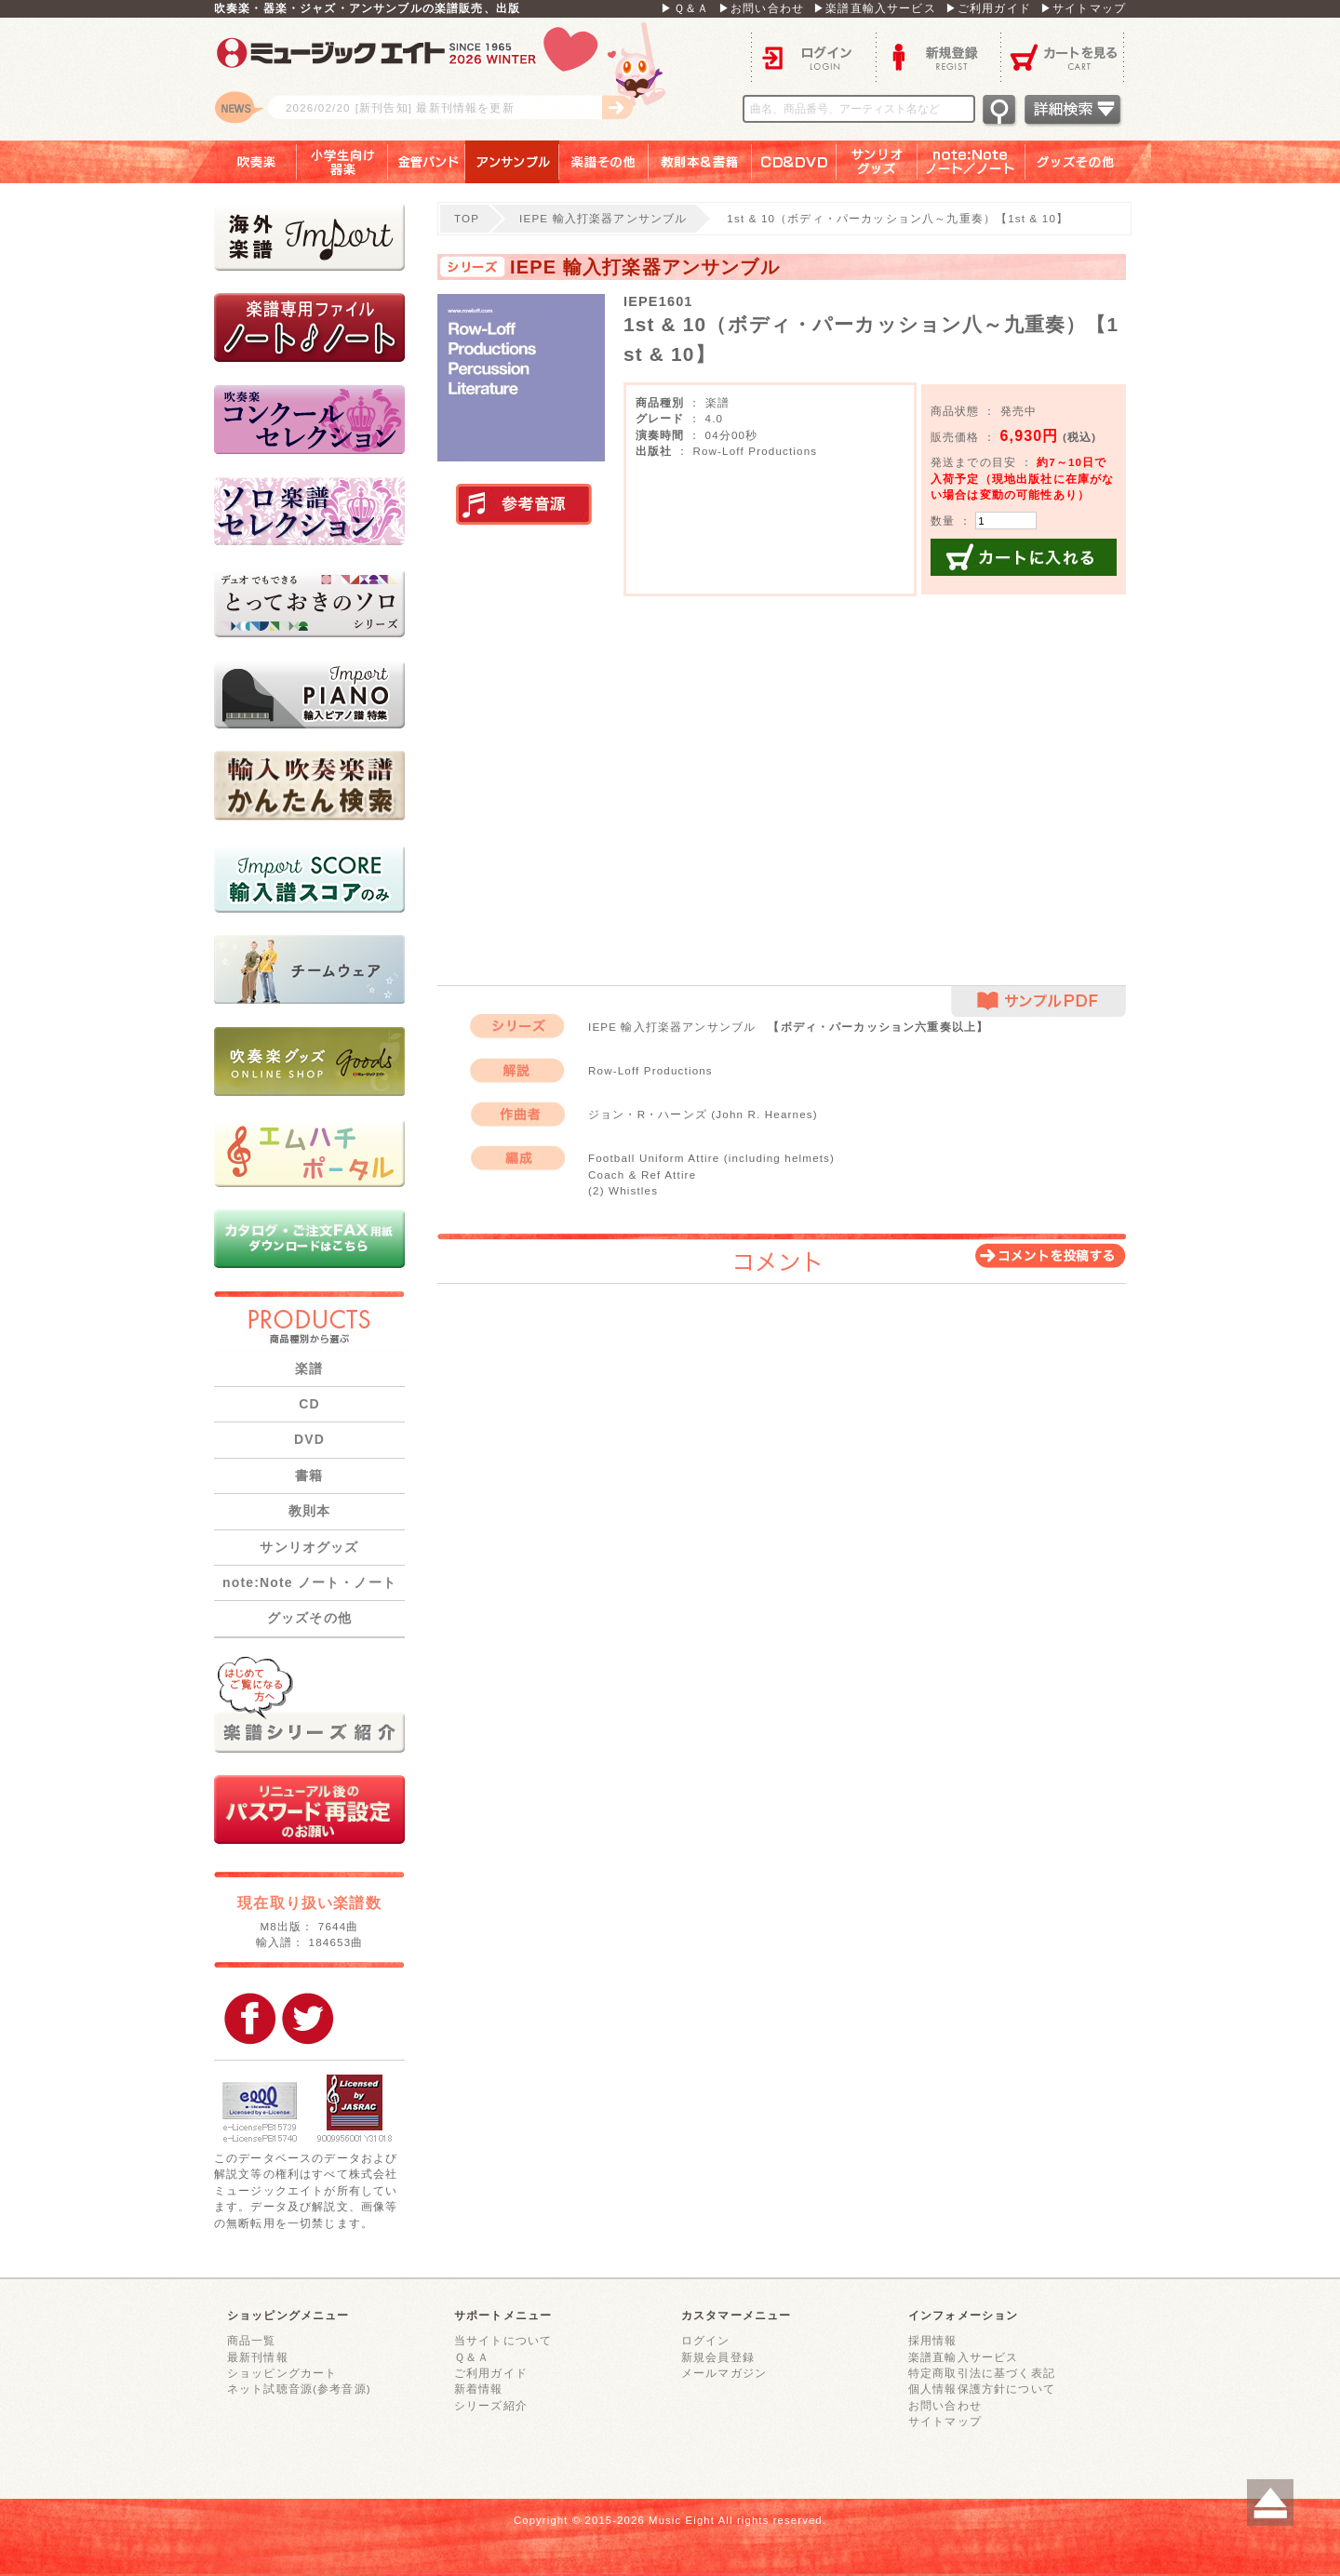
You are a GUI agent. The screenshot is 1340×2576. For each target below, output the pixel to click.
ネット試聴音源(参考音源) (299, 2388)
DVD (309, 1439)
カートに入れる (1024, 557)
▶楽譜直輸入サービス (874, 8)
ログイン (813, 56)
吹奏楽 (243, 161)
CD (309, 1403)
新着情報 (478, 2388)
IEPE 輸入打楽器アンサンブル (603, 218)
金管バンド (426, 161)
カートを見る (1063, 56)
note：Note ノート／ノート (971, 161)
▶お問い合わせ (761, 8)
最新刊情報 (257, 2357)
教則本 (309, 1510)
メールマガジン (724, 2373)
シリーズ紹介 (491, 2405)
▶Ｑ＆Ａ (685, 8)
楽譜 (309, 1368)
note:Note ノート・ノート (309, 1582)
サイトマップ (945, 2421)
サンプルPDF (1038, 1001)
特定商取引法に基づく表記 (981, 2373)
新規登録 (938, 56)
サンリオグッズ (877, 161)
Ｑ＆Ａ (471, 2357)
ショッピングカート (282, 2373)
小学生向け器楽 (342, 161)
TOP (466, 218)
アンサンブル (512, 161)
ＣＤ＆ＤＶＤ (794, 161)
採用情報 (933, 2340)
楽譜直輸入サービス (963, 2357)
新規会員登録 (718, 2357)
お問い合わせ (945, 2405)
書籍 (309, 1475)
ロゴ (446, 79)
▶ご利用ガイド (988, 8)
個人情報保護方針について (981, 2388)
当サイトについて (503, 2340)
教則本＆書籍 (700, 161)
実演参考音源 (524, 505)
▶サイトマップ (1083, 8)
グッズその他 (1088, 161)
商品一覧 (251, 2340)
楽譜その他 (604, 161)
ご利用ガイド (491, 2373)
